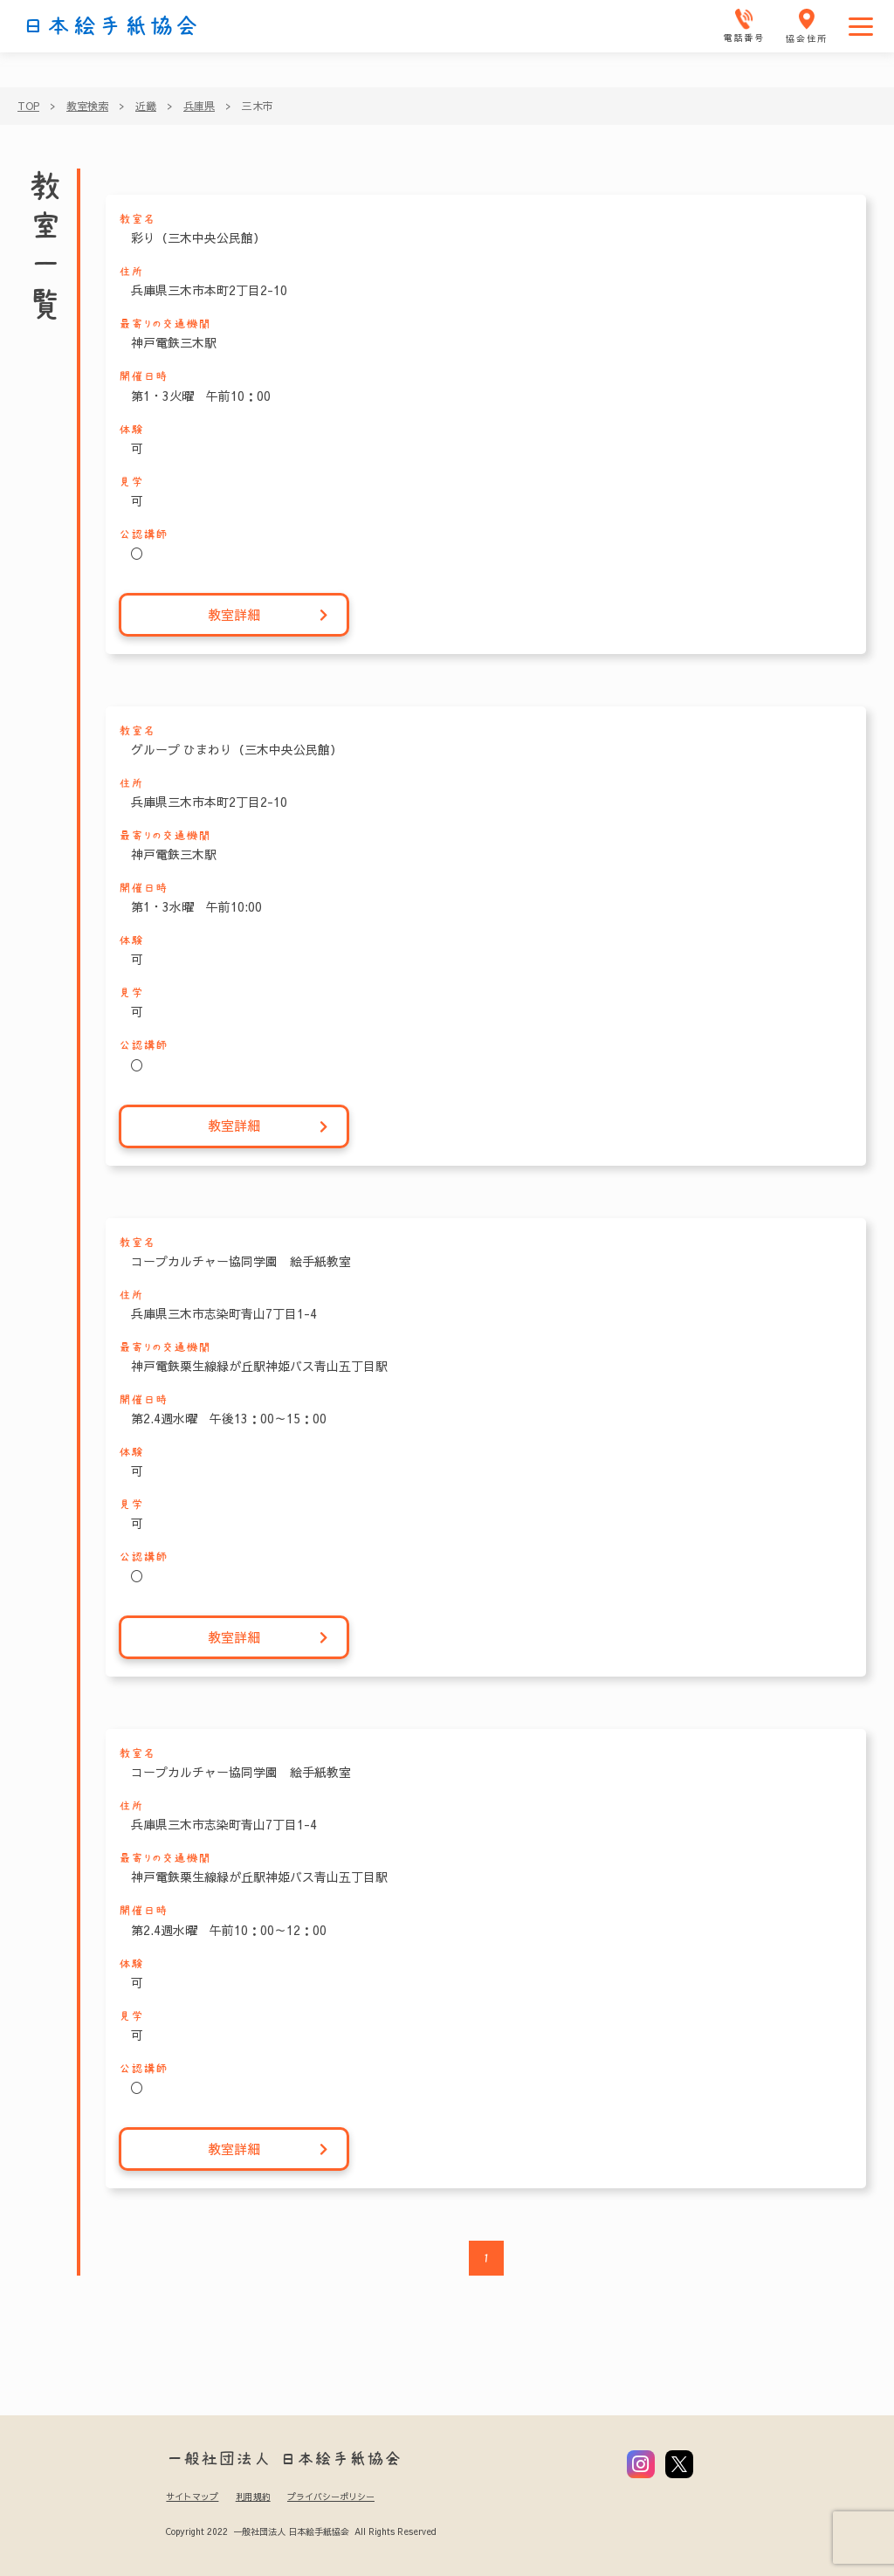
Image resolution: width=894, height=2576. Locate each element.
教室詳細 (268, 615)
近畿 (145, 106)
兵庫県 (199, 106)
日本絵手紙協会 (111, 26)
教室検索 (87, 106)
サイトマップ (192, 2496)
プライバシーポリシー (331, 2496)
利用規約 (253, 2496)
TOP (28, 106)
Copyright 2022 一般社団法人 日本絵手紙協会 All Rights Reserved (301, 2531)
